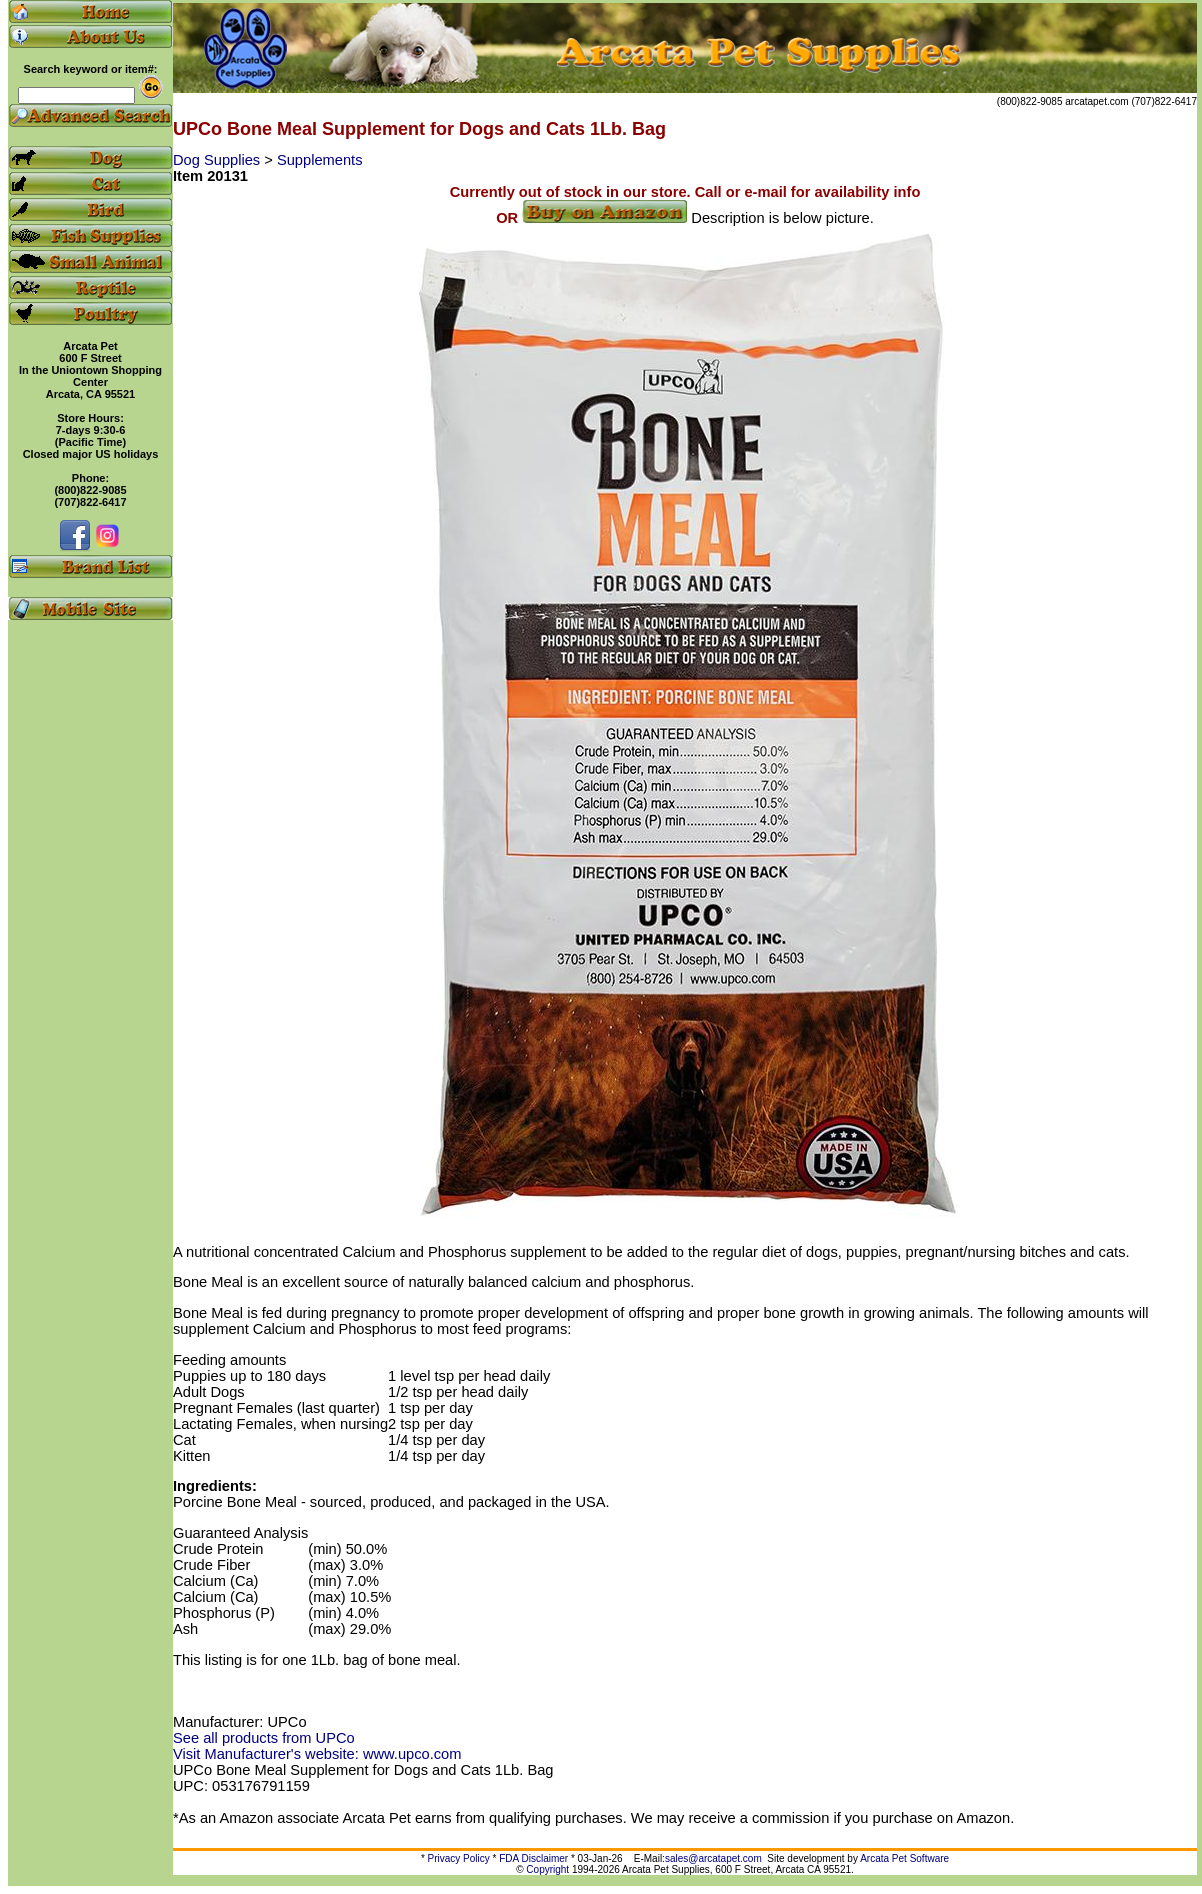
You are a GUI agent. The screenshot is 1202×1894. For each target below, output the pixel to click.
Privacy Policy (459, 1858)
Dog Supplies (218, 160)
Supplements (320, 160)
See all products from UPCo (264, 1738)
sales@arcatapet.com (713, 1858)
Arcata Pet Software (904, 1858)
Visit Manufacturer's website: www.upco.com (317, 1754)
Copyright (547, 1869)
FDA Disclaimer (533, 1858)
